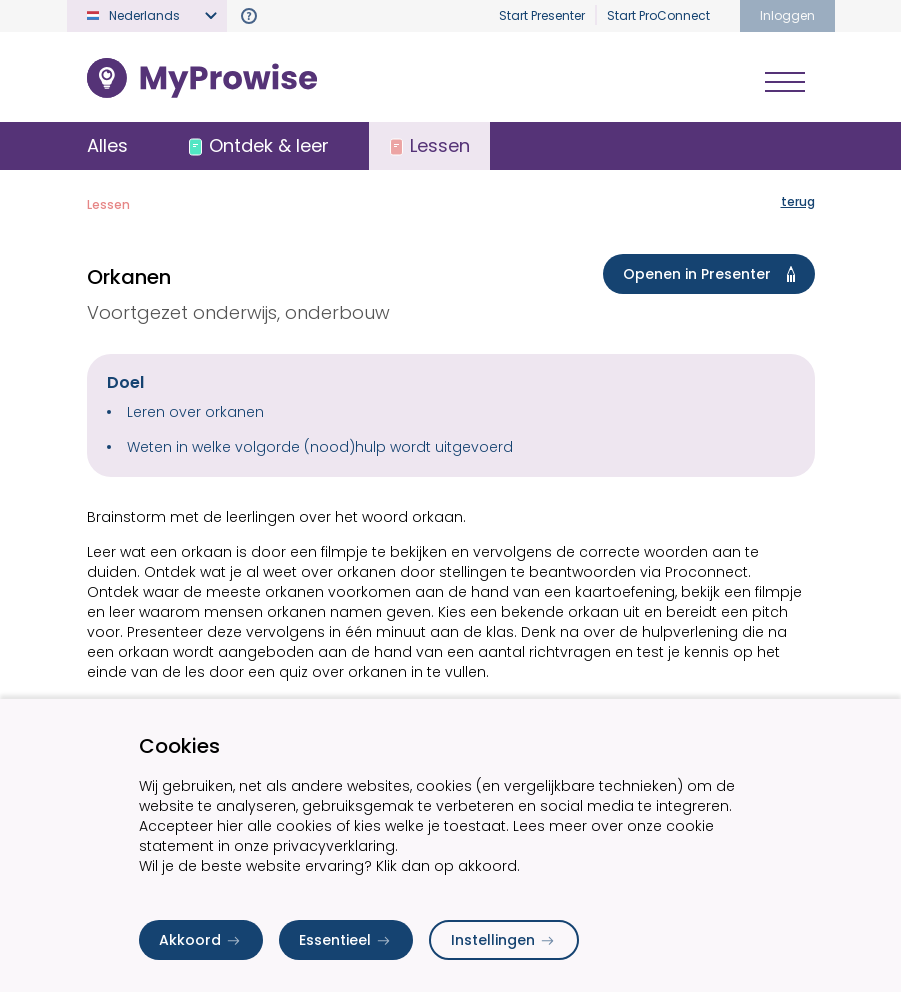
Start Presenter (542, 15)
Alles (107, 145)
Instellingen (504, 940)
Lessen (108, 204)
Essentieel (346, 940)
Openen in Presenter (713, 274)
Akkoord (201, 940)
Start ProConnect (658, 15)
